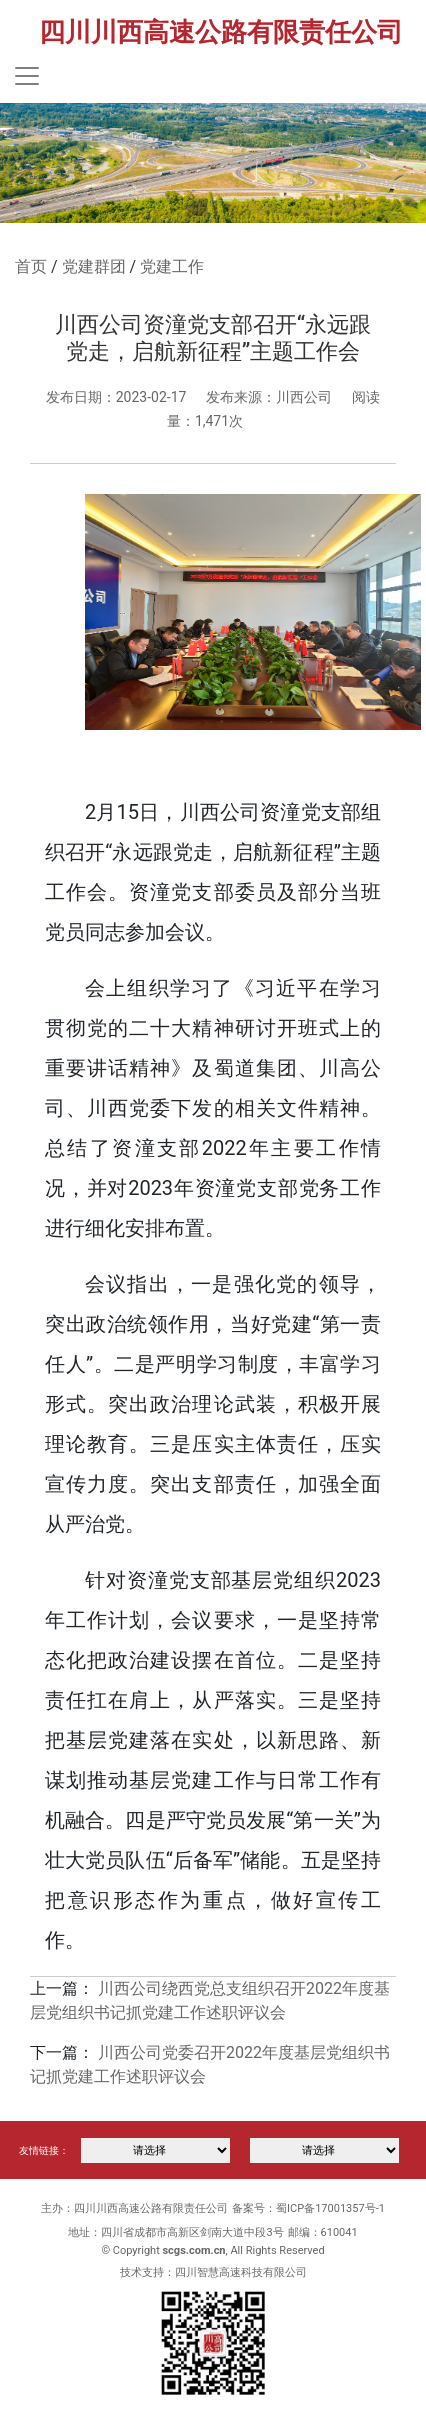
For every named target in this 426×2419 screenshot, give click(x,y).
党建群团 (94, 266)
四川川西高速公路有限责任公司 (221, 32)
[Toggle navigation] (27, 76)
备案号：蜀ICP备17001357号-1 (308, 2208)
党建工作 (172, 266)
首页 (31, 266)
